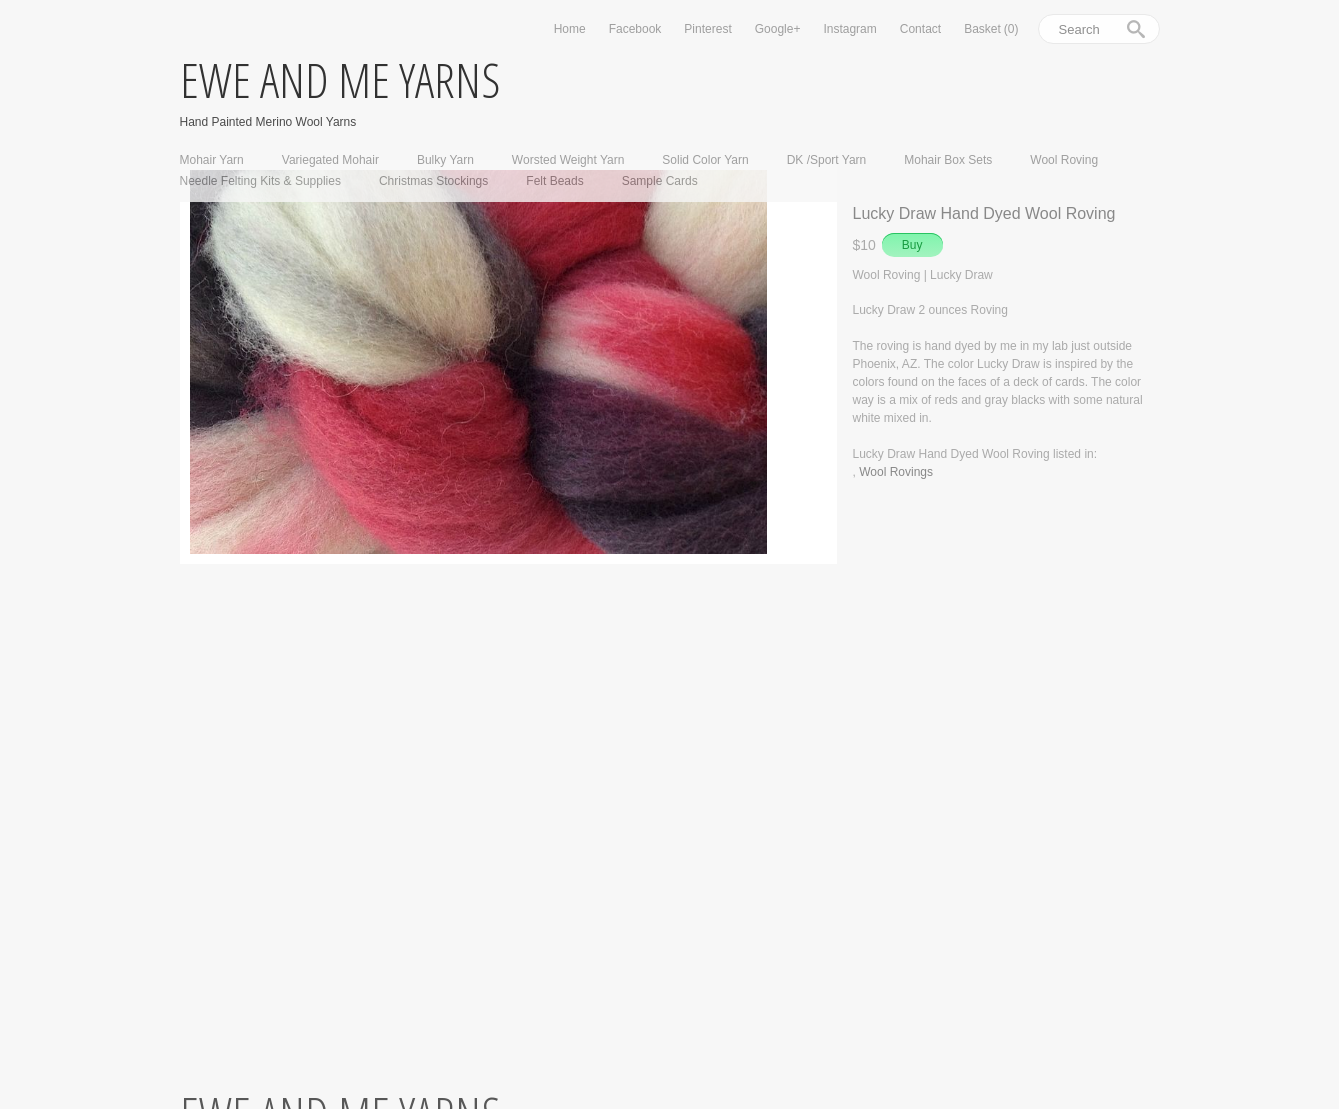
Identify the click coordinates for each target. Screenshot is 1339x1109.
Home (570, 29)
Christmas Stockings (433, 181)
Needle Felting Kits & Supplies (260, 181)
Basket (991, 29)
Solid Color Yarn (705, 160)
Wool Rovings (896, 472)
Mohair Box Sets (948, 160)
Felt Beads (554, 181)
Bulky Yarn (445, 160)
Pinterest (707, 29)
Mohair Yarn (212, 160)
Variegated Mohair (330, 160)
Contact (920, 29)
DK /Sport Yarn (827, 160)
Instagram (849, 29)
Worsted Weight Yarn (568, 160)
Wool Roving (1064, 160)
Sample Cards (660, 181)
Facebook (635, 29)
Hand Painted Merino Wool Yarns (268, 121)
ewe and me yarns (340, 80)
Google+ (778, 29)
